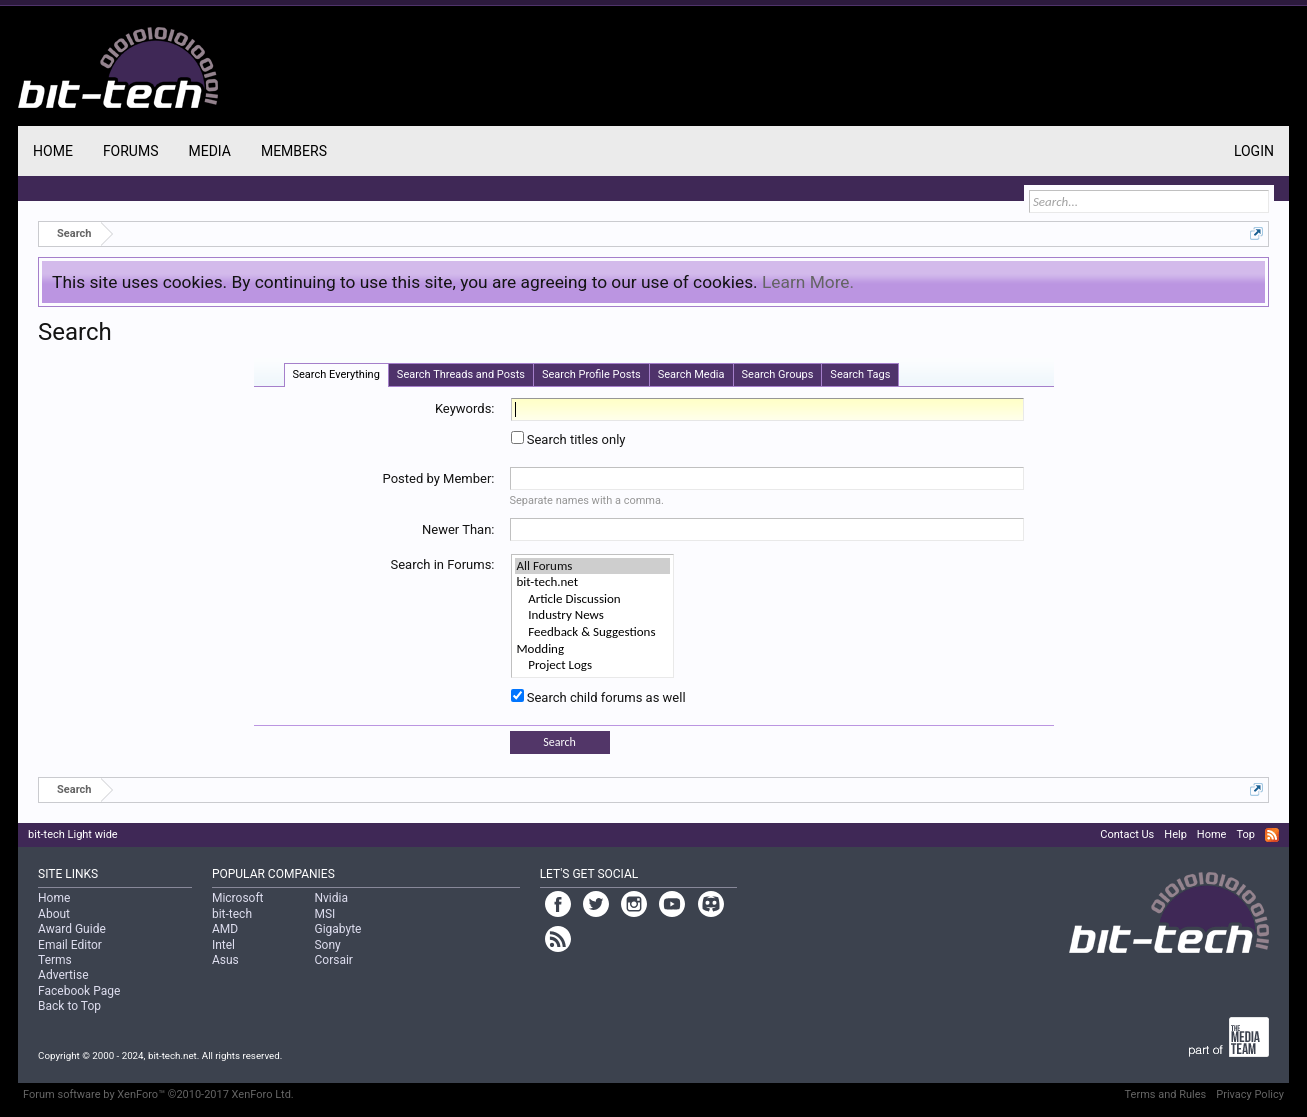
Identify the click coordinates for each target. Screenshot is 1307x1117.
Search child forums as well (598, 697)
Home (53, 151)
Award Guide (72, 929)
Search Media (691, 374)
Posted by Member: (439, 478)
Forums (131, 151)
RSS (1272, 835)
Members (294, 151)
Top (1245, 834)
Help (1175, 834)
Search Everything (336, 374)
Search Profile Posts (591, 374)
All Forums (592, 566)
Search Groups (778, 374)
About (54, 914)
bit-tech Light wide (73, 834)
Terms (55, 960)
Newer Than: (458, 529)
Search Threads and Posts (461, 374)
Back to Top (69, 1006)
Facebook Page (79, 991)
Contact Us (1127, 834)
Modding (592, 649)
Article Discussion (592, 599)
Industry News (592, 615)
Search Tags (860, 374)
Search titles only (568, 439)
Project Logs (592, 665)
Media (210, 151)
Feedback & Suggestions (592, 632)
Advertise (63, 975)
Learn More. (808, 282)
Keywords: (465, 408)
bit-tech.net (592, 582)
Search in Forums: (442, 564)
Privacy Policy (1250, 1094)
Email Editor (70, 945)
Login (1254, 151)
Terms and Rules (1166, 1094)
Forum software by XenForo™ (158, 1094)
